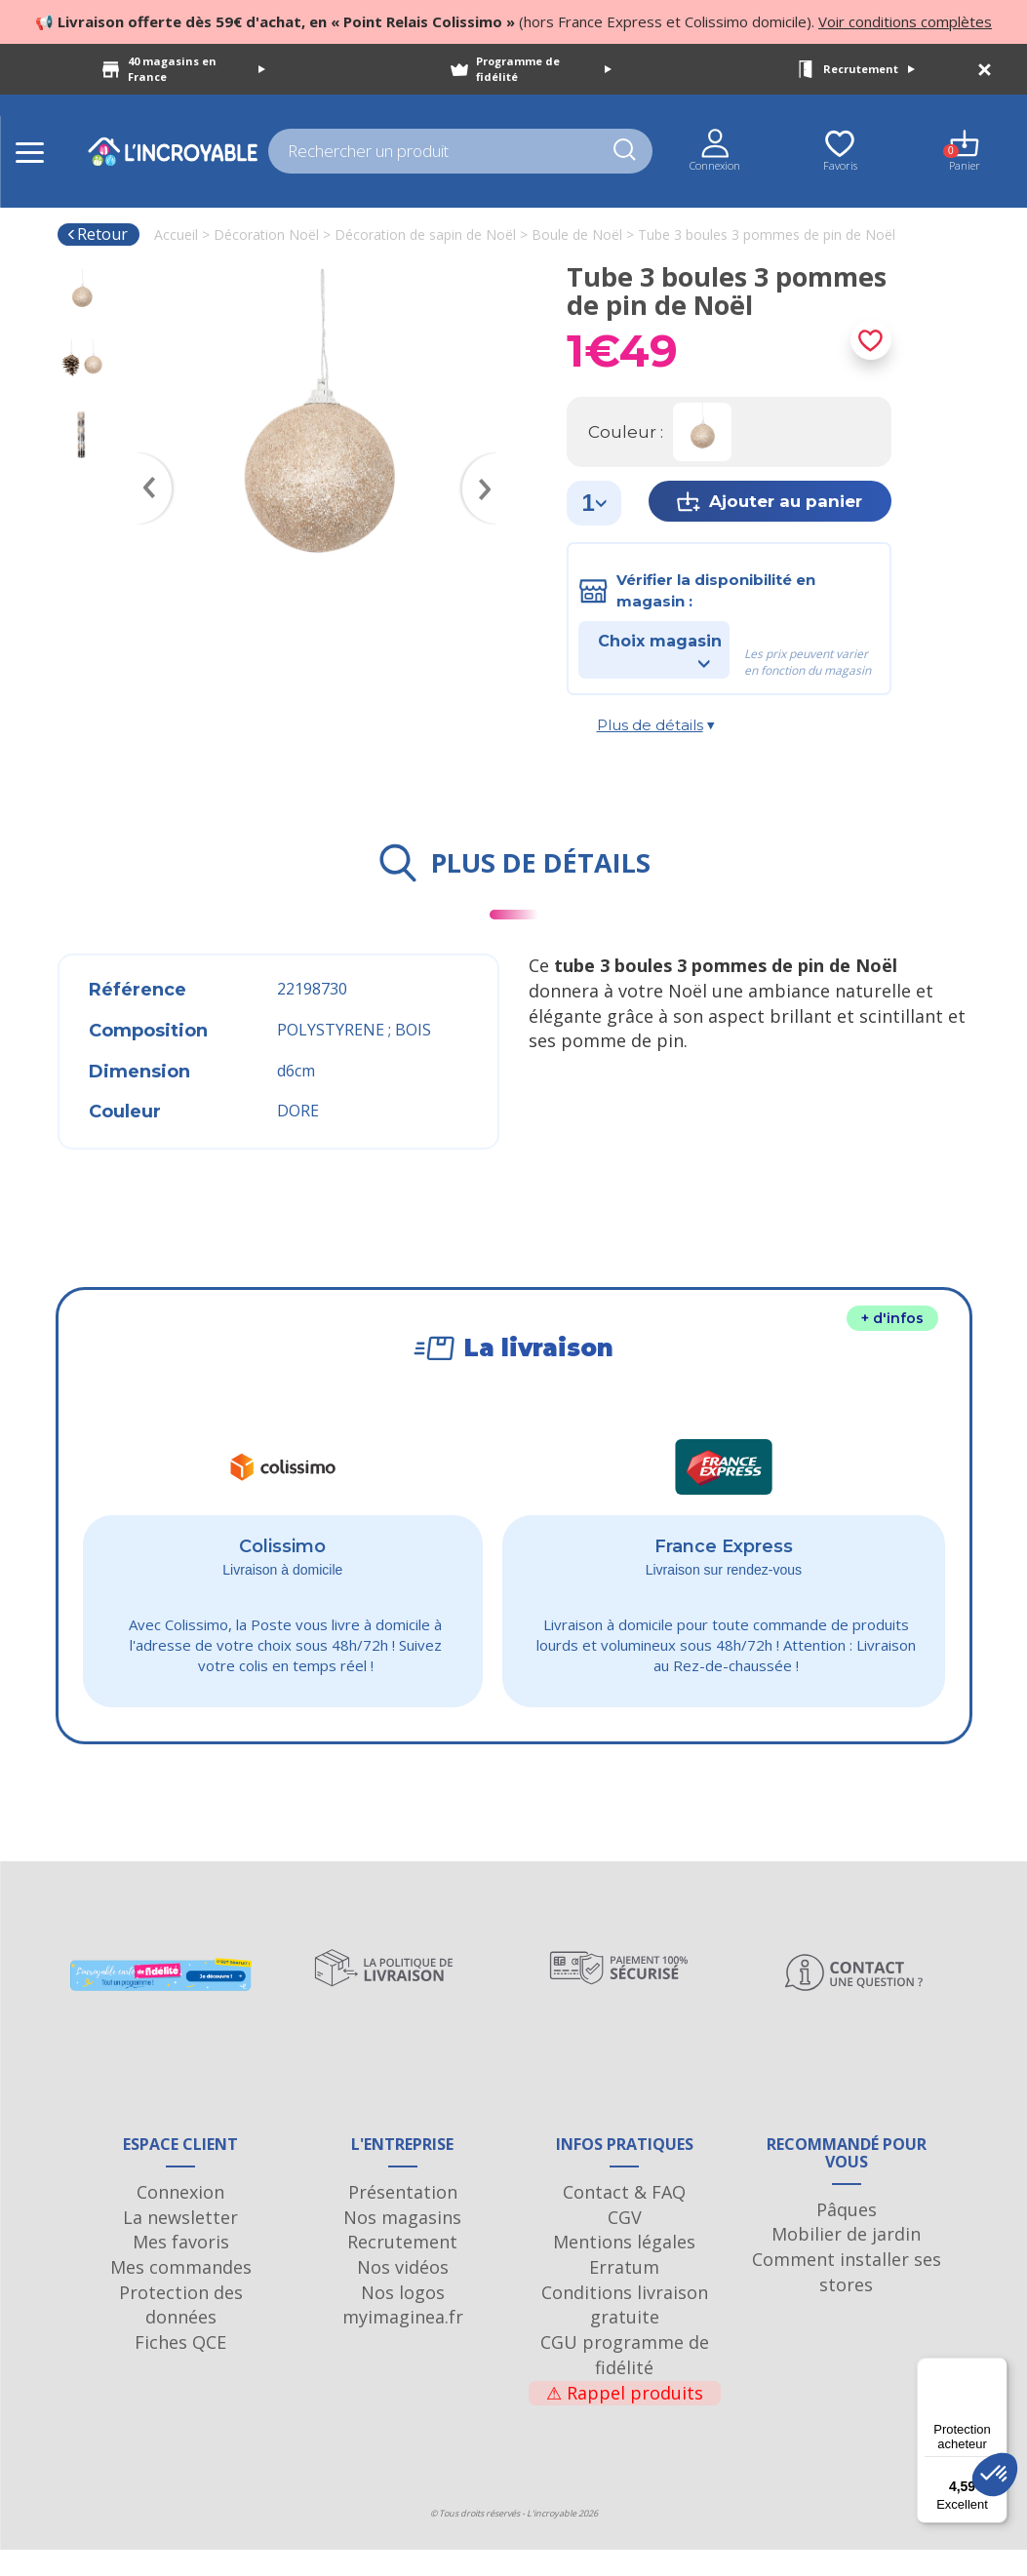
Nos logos (403, 2318)
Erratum (624, 2293)
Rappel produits (624, 2419)
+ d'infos (892, 1318)
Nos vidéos (403, 2293)
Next (488, 460)
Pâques (846, 2235)
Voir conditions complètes (905, 21)
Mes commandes (181, 2293)
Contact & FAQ (624, 2218)
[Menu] (995, 2369)
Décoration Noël (266, 234)
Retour (97, 234)
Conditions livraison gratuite (624, 2331)
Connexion (180, 2218)
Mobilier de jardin (846, 2260)
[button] (994, 2474)
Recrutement (869, 68)
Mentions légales (624, 2269)
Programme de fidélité (544, 69)
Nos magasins (402, 2243)
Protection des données (181, 2331)
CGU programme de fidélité (624, 2381)
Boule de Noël (577, 234)
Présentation (402, 2218)
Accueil (176, 234)
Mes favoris (181, 2269)
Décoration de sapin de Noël (425, 234)
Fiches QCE (180, 2368)
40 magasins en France (196, 69)
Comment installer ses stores (846, 2298)
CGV (625, 2243)
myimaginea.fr (402, 2344)
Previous (145, 460)
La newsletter (180, 2243)
